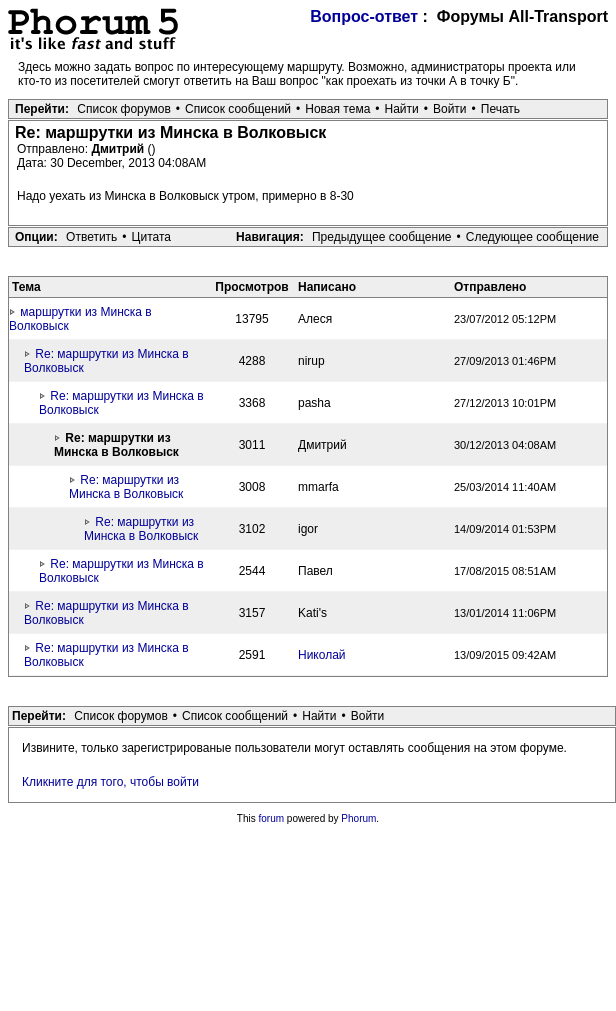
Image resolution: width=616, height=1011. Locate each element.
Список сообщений (238, 109)
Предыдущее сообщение (382, 237)
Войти (450, 109)
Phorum (358, 818)
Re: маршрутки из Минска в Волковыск (126, 487)
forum (272, 818)
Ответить (91, 237)
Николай (322, 655)
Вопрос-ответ (364, 16)
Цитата (151, 237)
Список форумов (124, 109)
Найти (402, 109)
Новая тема (337, 109)
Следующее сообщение (532, 237)
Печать (500, 109)
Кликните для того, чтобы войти (110, 782)
